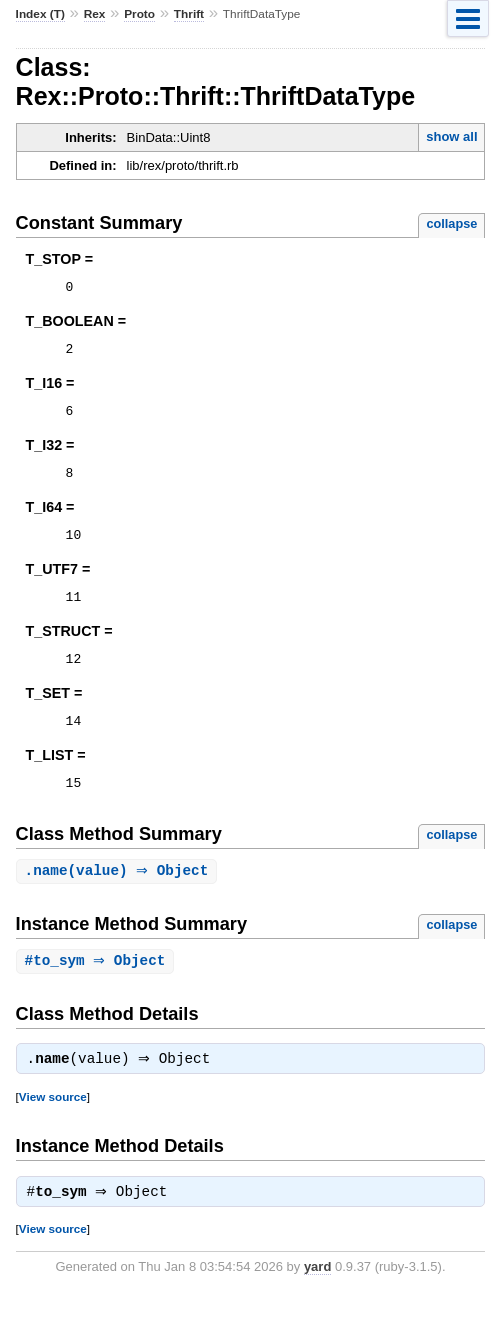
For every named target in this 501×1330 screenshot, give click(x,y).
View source (53, 1127)
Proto (139, 14)
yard (317, 1299)
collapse (451, 223)
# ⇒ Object (98, 989)
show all (451, 136)
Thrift (189, 14)
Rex (95, 14)
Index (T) (40, 14)
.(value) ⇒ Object (119, 898)
